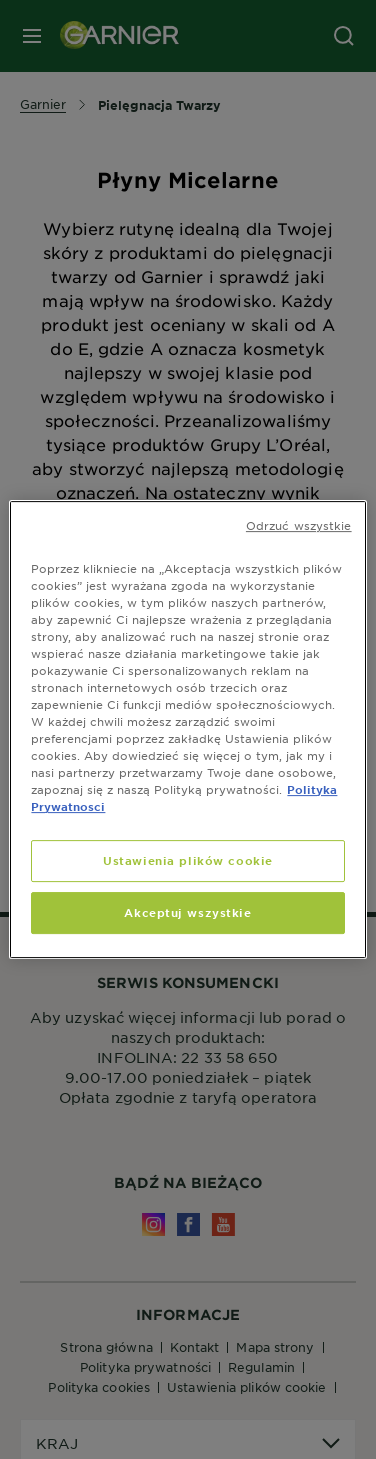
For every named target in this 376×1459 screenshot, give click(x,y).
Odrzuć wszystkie (299, 525)
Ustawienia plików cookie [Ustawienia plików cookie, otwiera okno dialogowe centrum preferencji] (188, 861)
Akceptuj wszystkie (187, 912)
